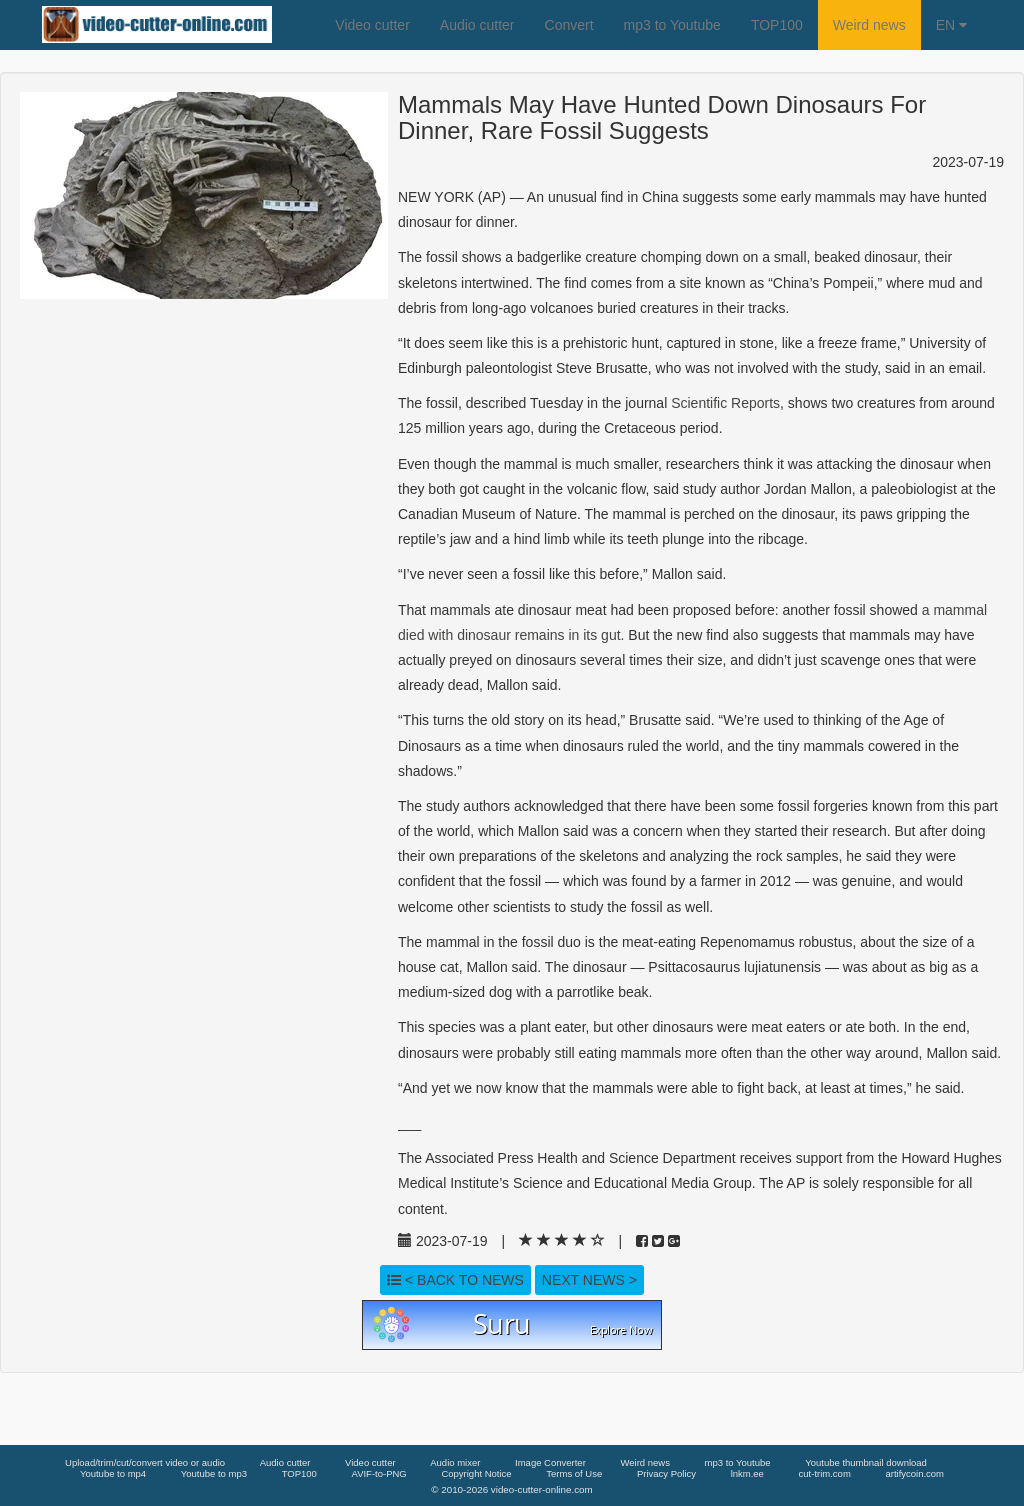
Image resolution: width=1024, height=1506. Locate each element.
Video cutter (372, 25)
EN (951, 25)
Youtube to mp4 (113, 1473)
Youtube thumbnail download (866, 1462)
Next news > (589, 1280)
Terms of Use (574, 1473)
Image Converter (550, 1462)
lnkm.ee (747, 1473)
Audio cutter (477, 25)
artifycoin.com (914, 1473)
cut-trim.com (825, 1473)
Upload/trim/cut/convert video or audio (145, 1462)
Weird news (869, 25)
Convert (569, 25)
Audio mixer (455, 1462)
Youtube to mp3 (214, 1473)
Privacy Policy (666, 1473)
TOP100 (777, 25)
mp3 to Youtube (672, 25)
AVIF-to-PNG (379, 1473)
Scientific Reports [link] (725, 403)
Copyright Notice (476, 1473)
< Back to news (455, 1280)
